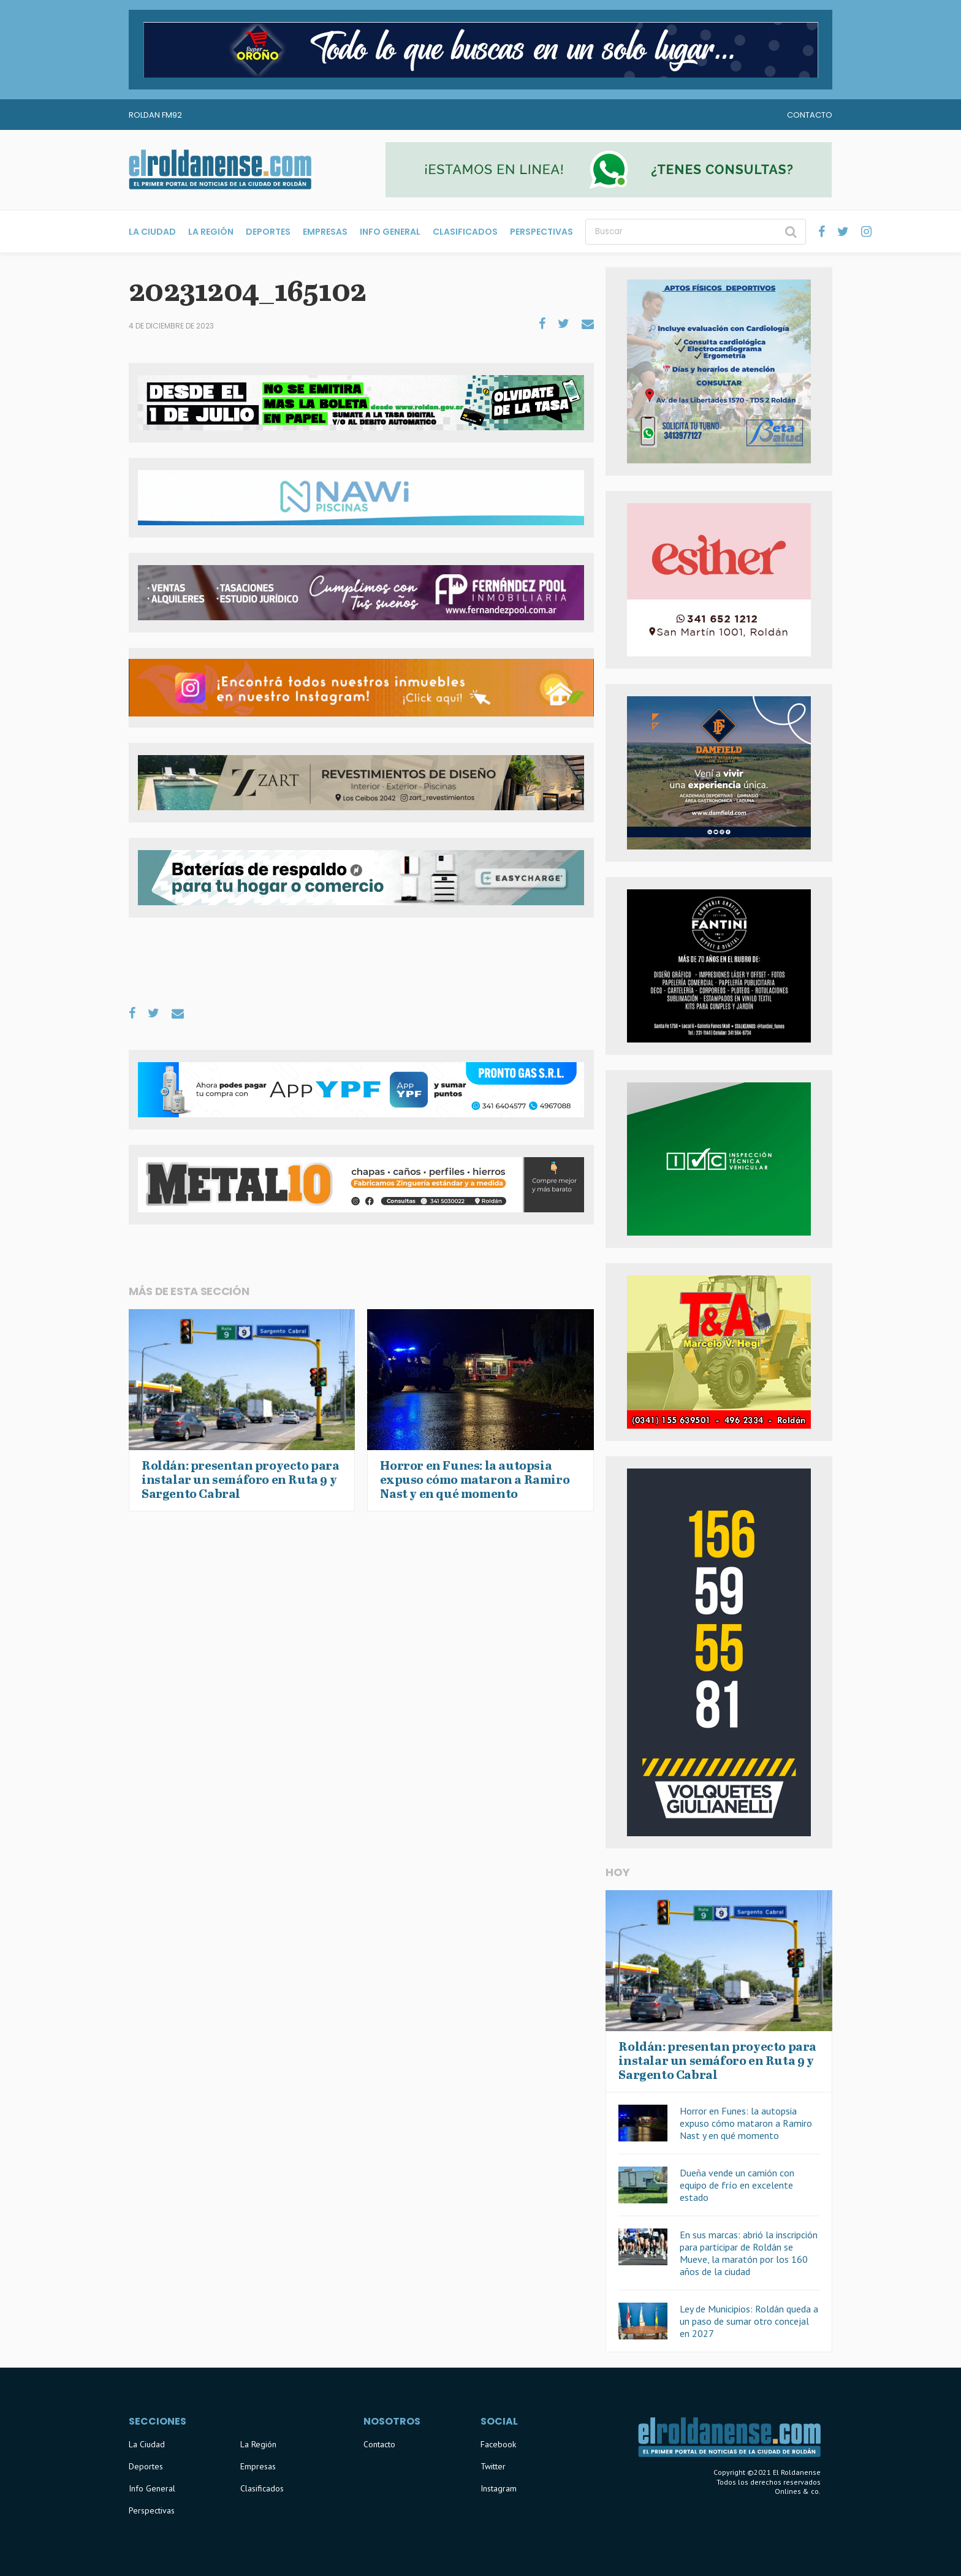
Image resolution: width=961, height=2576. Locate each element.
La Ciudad (152, 232)
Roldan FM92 (155, 115)
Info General (390, 232)
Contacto (809, 115)
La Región (211, 232)
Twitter (493, 2466)
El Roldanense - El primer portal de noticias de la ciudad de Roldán (220, 170)
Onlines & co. (798, 2491)
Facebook (498, 2444)
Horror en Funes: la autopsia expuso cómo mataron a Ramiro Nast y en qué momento (746, 2123)
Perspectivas (541, 232)
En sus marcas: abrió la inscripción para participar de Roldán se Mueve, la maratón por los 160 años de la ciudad (749, 2253)
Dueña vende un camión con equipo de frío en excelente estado (737, 2185)
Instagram (498, 2488)
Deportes (268, 232)
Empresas (325, 232)
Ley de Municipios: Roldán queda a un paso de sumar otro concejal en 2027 (749, 2321)
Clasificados (465, 232)
